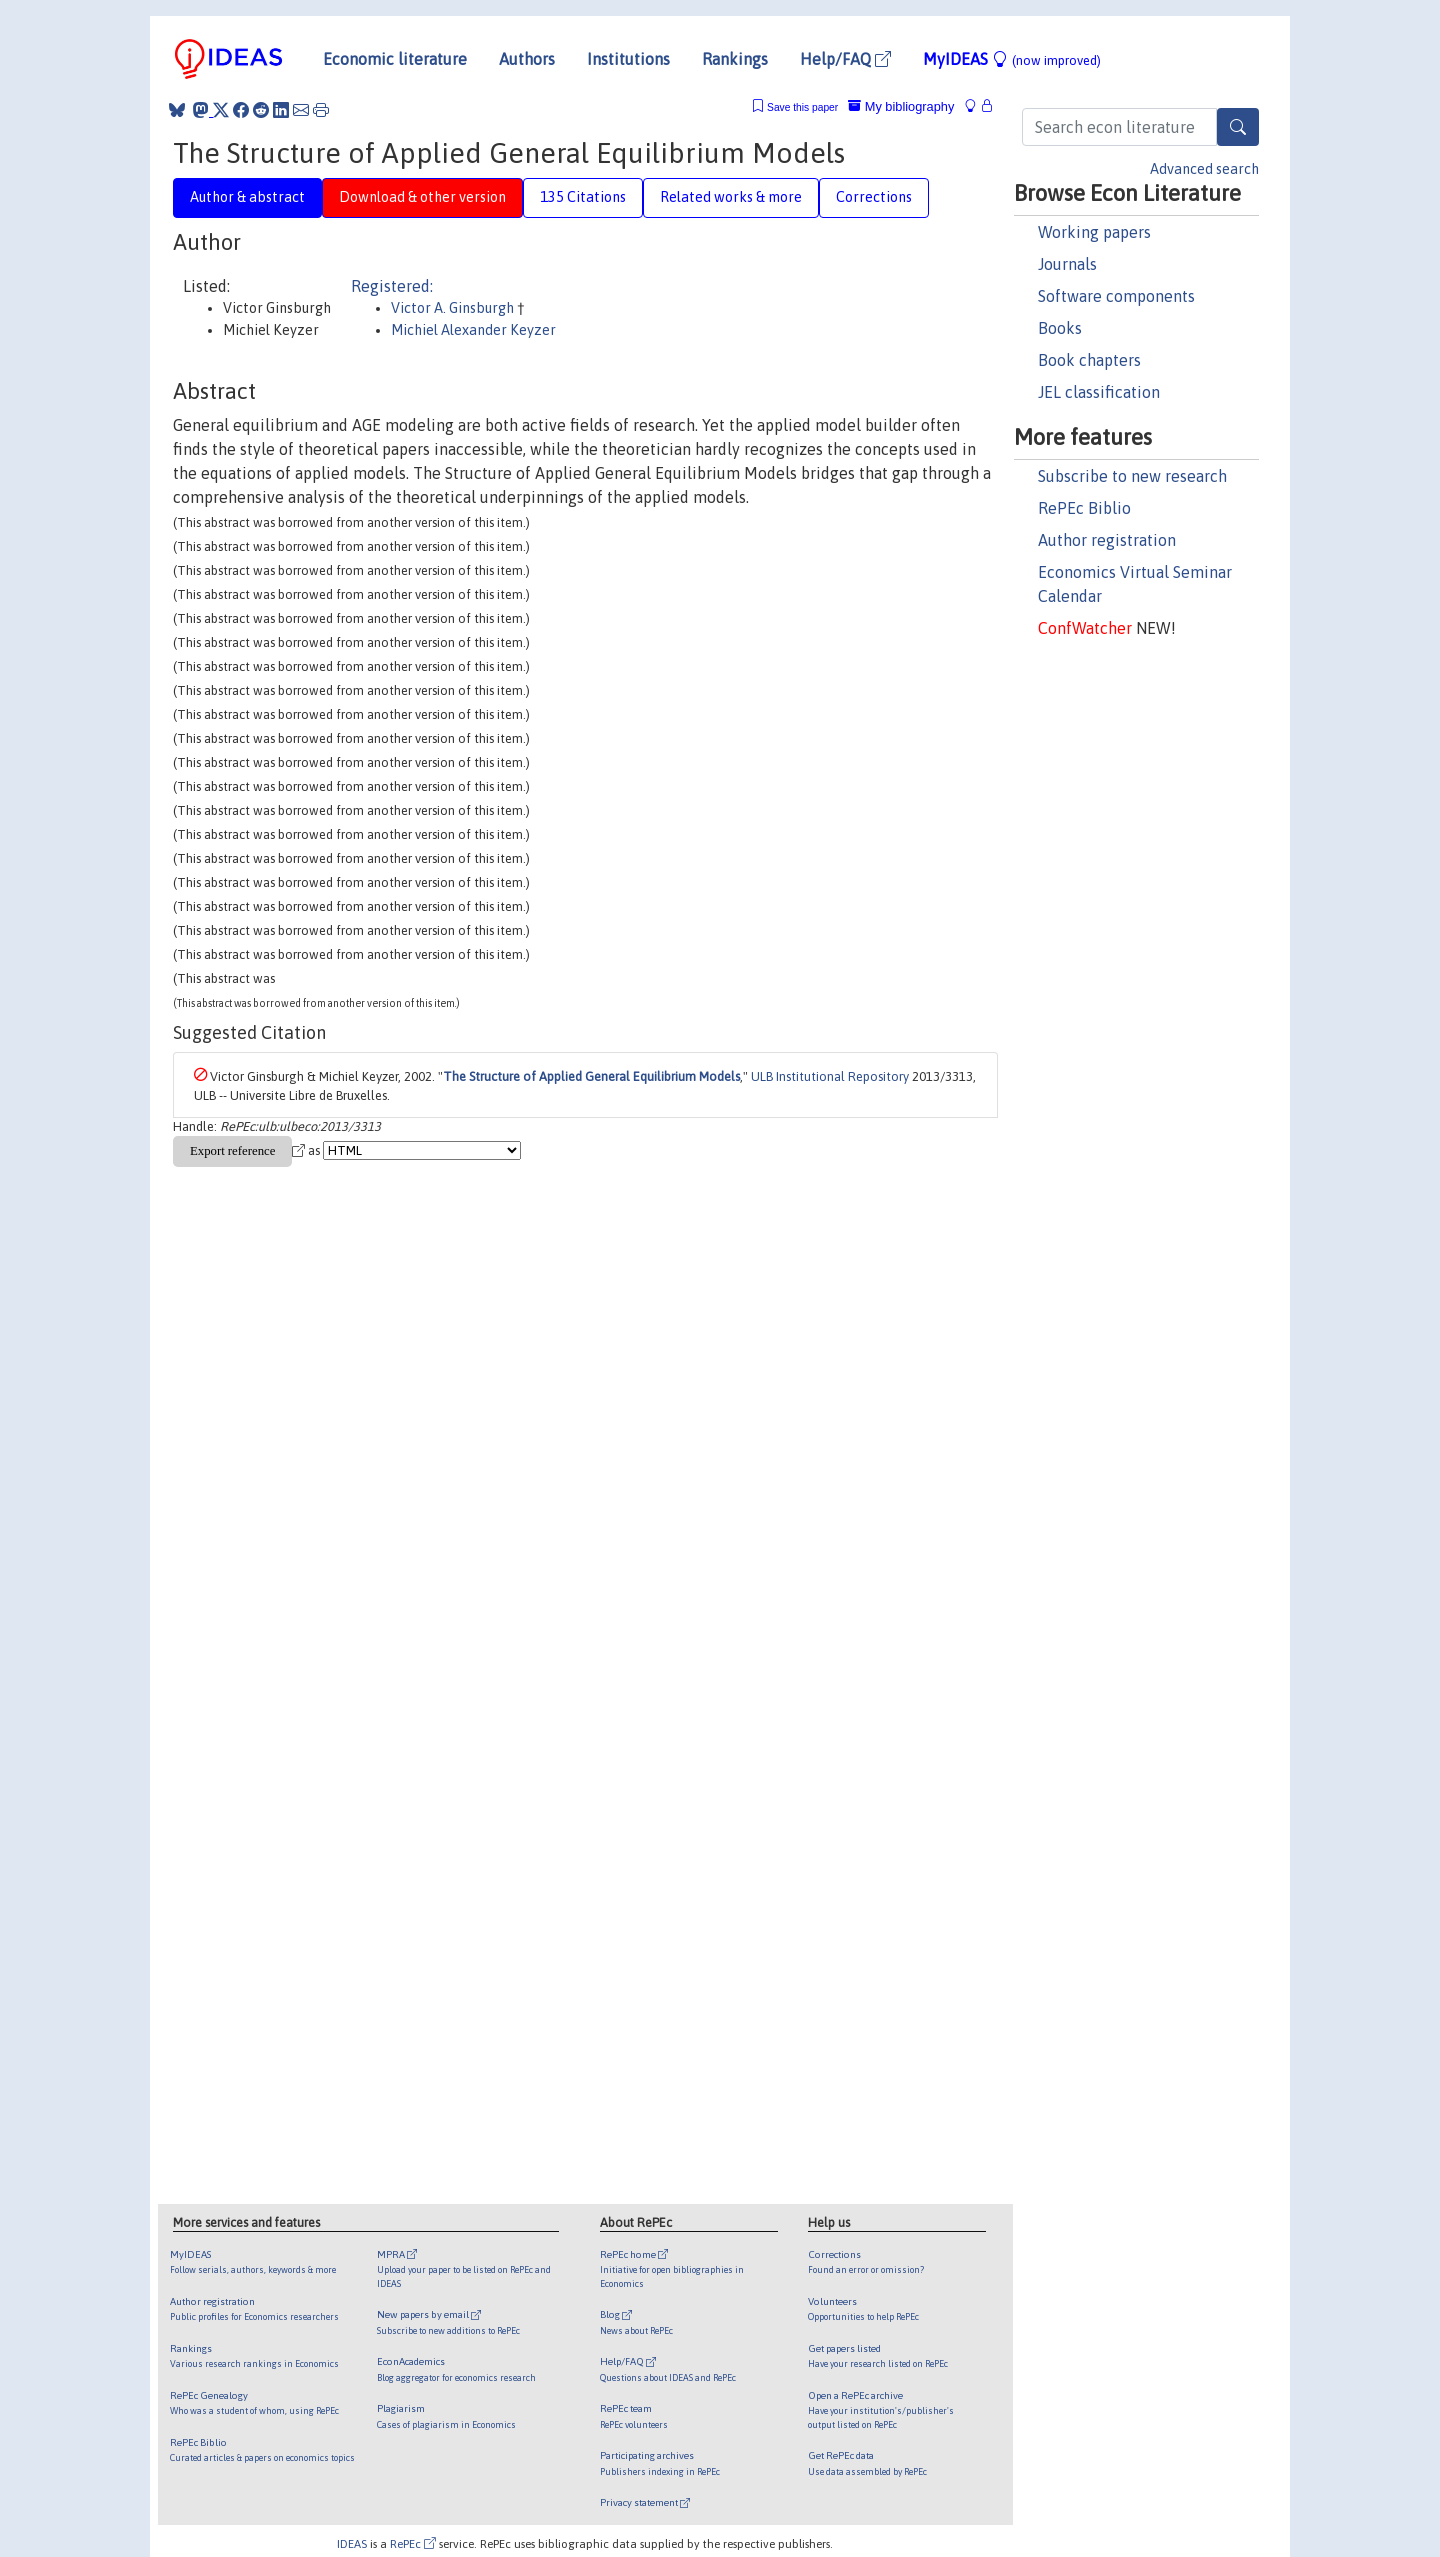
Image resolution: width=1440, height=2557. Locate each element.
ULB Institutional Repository (830, 1076)
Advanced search (1204, 169)
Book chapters (1089, 360)
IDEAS (352, 2543)
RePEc (413, 2543)
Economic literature (395, 59)
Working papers (1094, 232)
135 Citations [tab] (583, 197)
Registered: (392, 286)
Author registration (1107, 540)
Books (1060, 328)
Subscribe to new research (1132, 476)
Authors (527, 59)
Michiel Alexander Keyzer (473, 330)
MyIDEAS (1012, 59)
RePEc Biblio (1084, 508)
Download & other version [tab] (422, 197)
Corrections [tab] (874, 197)
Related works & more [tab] (731, 197)
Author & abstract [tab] (247, 197)
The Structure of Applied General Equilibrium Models (591, 1076)
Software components (1116, 296)
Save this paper (802, 107)
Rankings (735, 59)
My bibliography (901, 106)
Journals (1067, 264)
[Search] (1238, 127)
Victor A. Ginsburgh (454, 308)
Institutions (628, 59)
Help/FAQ (845, 59)
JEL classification (1099, 392)
